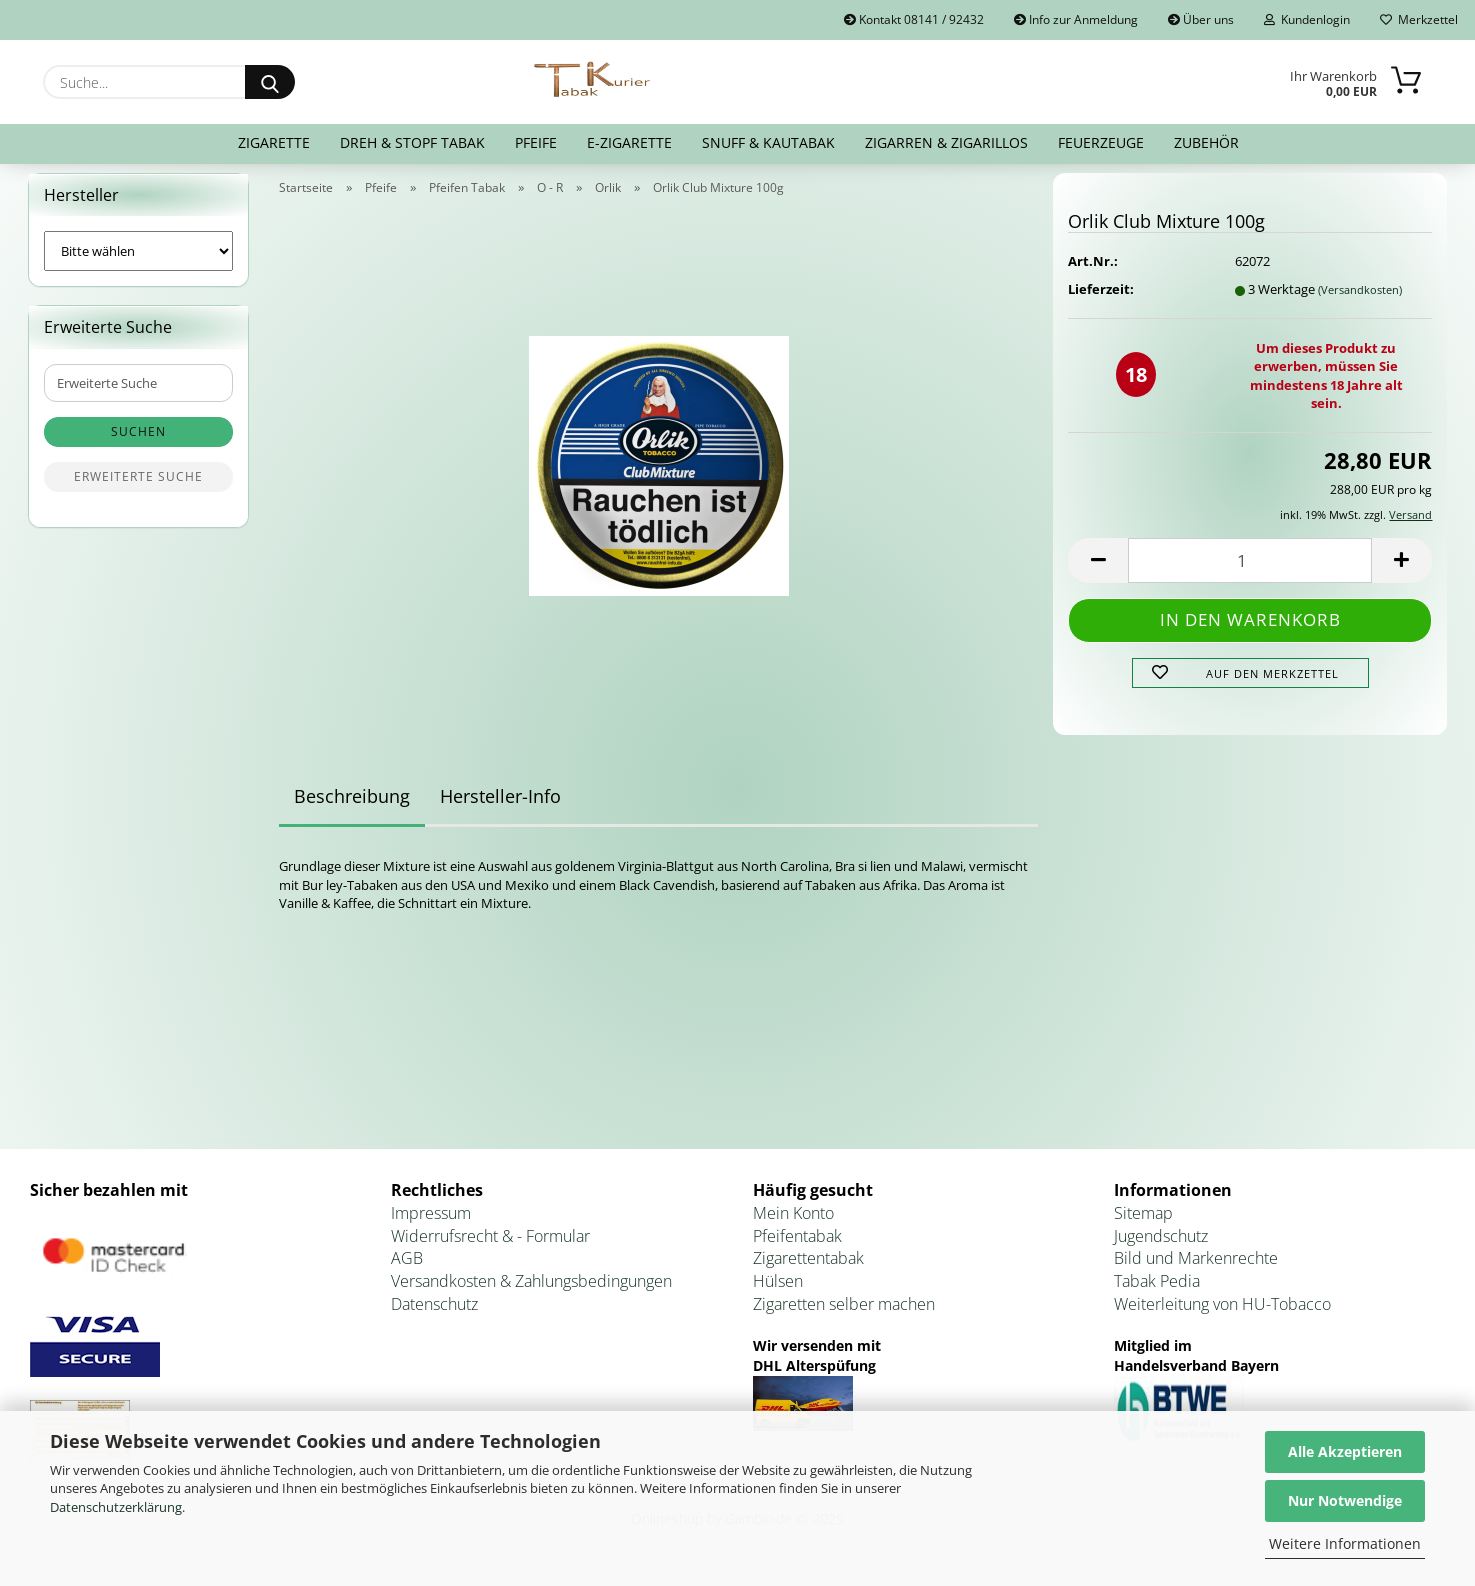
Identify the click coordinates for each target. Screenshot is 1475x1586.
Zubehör (1206, 142)
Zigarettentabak (808, 1271)
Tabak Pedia (1157, 1294)
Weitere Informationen (1345, 1543)
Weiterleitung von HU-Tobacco (1222, 1316)
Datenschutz (434, 1316)
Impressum (431, 1225)
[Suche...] (270, 82)
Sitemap (1143, 1225)
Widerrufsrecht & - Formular (490, 1248)
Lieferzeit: (1101, 301)
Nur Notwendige (1345, 1500)
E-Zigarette (629, 142)
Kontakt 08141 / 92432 (914, 19)
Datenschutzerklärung (116, 1507)
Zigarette (274, 142)
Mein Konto (793, 1225)
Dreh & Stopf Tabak (412, 142)
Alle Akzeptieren (1345, 1451)
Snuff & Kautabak (768, 142)
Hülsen (778, 1294)
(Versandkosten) (1360, 301)
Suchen (138, 444)
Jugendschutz (1161, 1248)
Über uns (1201, 19)
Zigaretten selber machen (844, 1316)
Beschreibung (352, 809)
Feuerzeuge (1101, 142)
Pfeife (536, 142)
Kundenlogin (1307, 19)
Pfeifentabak (797, 1248)
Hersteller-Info (500, 809)
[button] (1098, 572)
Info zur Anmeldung (1076, 19)
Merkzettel (1419, 19)
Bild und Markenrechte (1196, 1271)
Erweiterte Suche (138, 489)
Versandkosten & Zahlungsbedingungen (531, 1294)
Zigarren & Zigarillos (946, 142)
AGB (407, 1271)
